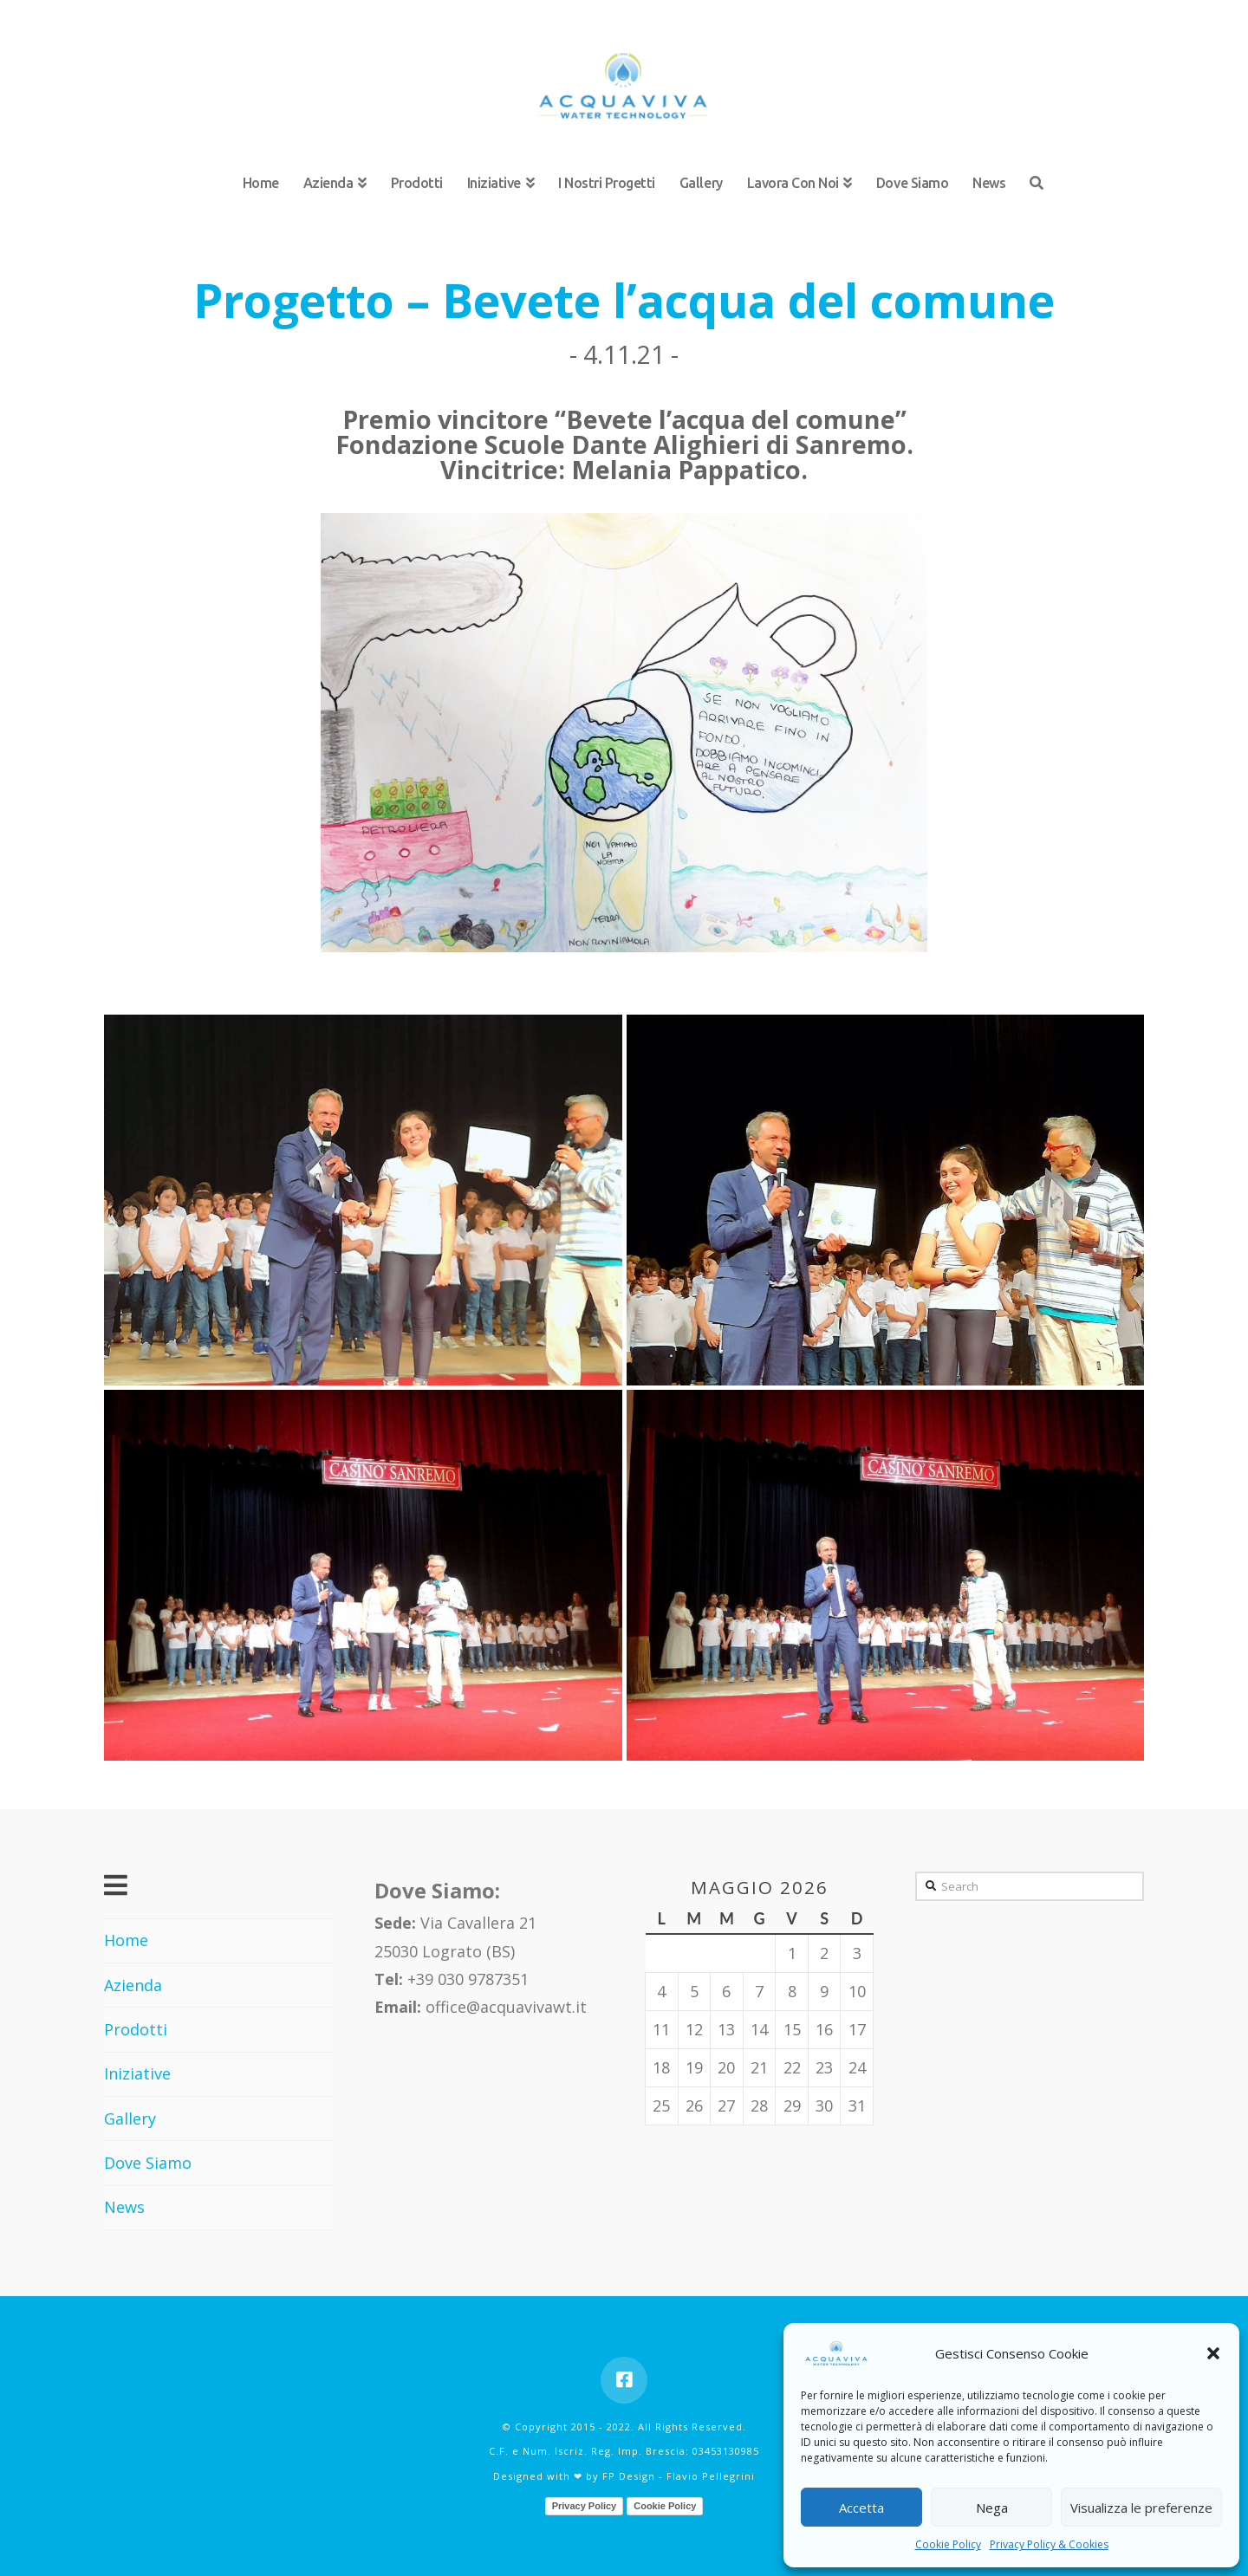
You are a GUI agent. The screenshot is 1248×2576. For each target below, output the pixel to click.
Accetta (861, 2507)
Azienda (133, 1985)
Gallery (130, 2118)
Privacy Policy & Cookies (1049, 2544)
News (124, 2206)
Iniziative (137, 2073)
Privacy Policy (584, 2506)
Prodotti (135, 2029)
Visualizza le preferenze (1141, 2507)
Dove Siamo (148, 2162)
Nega (992, 2507)
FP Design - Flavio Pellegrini (678, 2475)
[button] (1213, 2353)
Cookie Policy (948, 2544)
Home (126, 1940)
